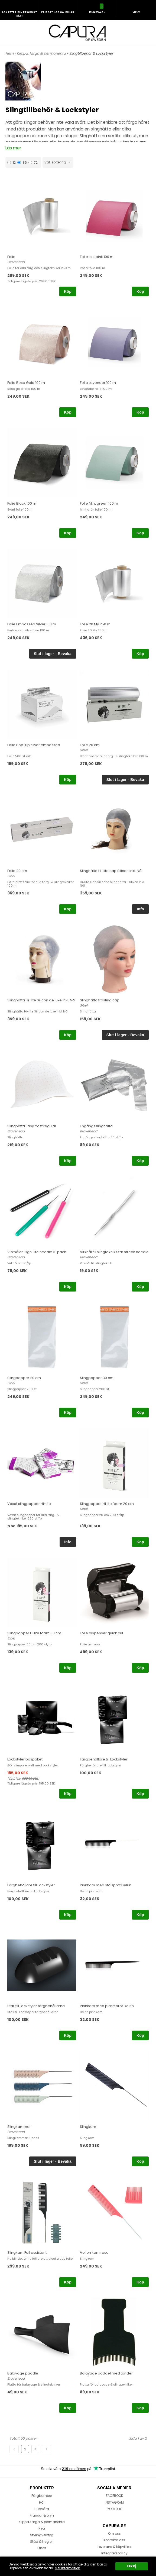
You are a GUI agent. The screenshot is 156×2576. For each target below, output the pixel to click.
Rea (41, 2528)
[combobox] (58, 162)
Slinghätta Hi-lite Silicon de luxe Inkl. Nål (41, 1000)
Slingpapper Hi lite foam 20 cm (107, 1503)
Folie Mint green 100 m (99, 503)
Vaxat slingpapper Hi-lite (29, 1503)
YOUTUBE (114, 2509)
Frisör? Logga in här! (58, 12)
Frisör (41, 2548)
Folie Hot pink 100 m (96, 256)
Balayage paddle (22, 2373)
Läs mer (13, 148)
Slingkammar (19, 2126)
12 (11, 162)
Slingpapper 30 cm (96, 1377)
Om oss (114, 2533)
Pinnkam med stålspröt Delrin (105, 1885)
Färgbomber (41, 2495)
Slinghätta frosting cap (99, 1000)
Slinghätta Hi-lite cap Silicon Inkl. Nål (111, 870)
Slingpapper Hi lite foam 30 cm (34, 1633)
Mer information (67, 2568)
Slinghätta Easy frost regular (31, 1126)
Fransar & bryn (42, 2515)
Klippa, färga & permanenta (42, 53)
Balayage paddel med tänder (106, 2373)
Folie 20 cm (90, 744)
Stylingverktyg (41, 2535)
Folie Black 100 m (21, 503)
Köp (68, 291)
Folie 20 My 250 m (95, 624)
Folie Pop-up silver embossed (33, 744)
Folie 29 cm (17, 870)
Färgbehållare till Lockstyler (104, 1759)
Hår (42, 2502)
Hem (9, 53)
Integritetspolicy (114, 2553)
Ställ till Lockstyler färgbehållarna (36, 2005)
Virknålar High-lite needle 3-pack (36, 1252)
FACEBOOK (114, 2495)
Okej (131, 2566)
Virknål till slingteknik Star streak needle (114, 1252)
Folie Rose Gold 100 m (26, 382)
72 (33, 162)
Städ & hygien (42, 2541)
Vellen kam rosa (94, 2252)
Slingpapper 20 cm (24, 1377)
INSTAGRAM (114, 2502)
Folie (11, 256)
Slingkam (88, 2126)
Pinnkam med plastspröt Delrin (107, 2005)
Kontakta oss (114, 2540)
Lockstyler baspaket (25, 1759)
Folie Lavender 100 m (98, 382)
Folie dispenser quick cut (101, 1633)
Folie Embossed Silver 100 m (31, 624)
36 (22, 162)
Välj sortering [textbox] (55, 162)
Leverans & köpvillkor (114, 2546)
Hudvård (41, 2509)
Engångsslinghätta (96, 1126)
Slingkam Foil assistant (27, 2252)
